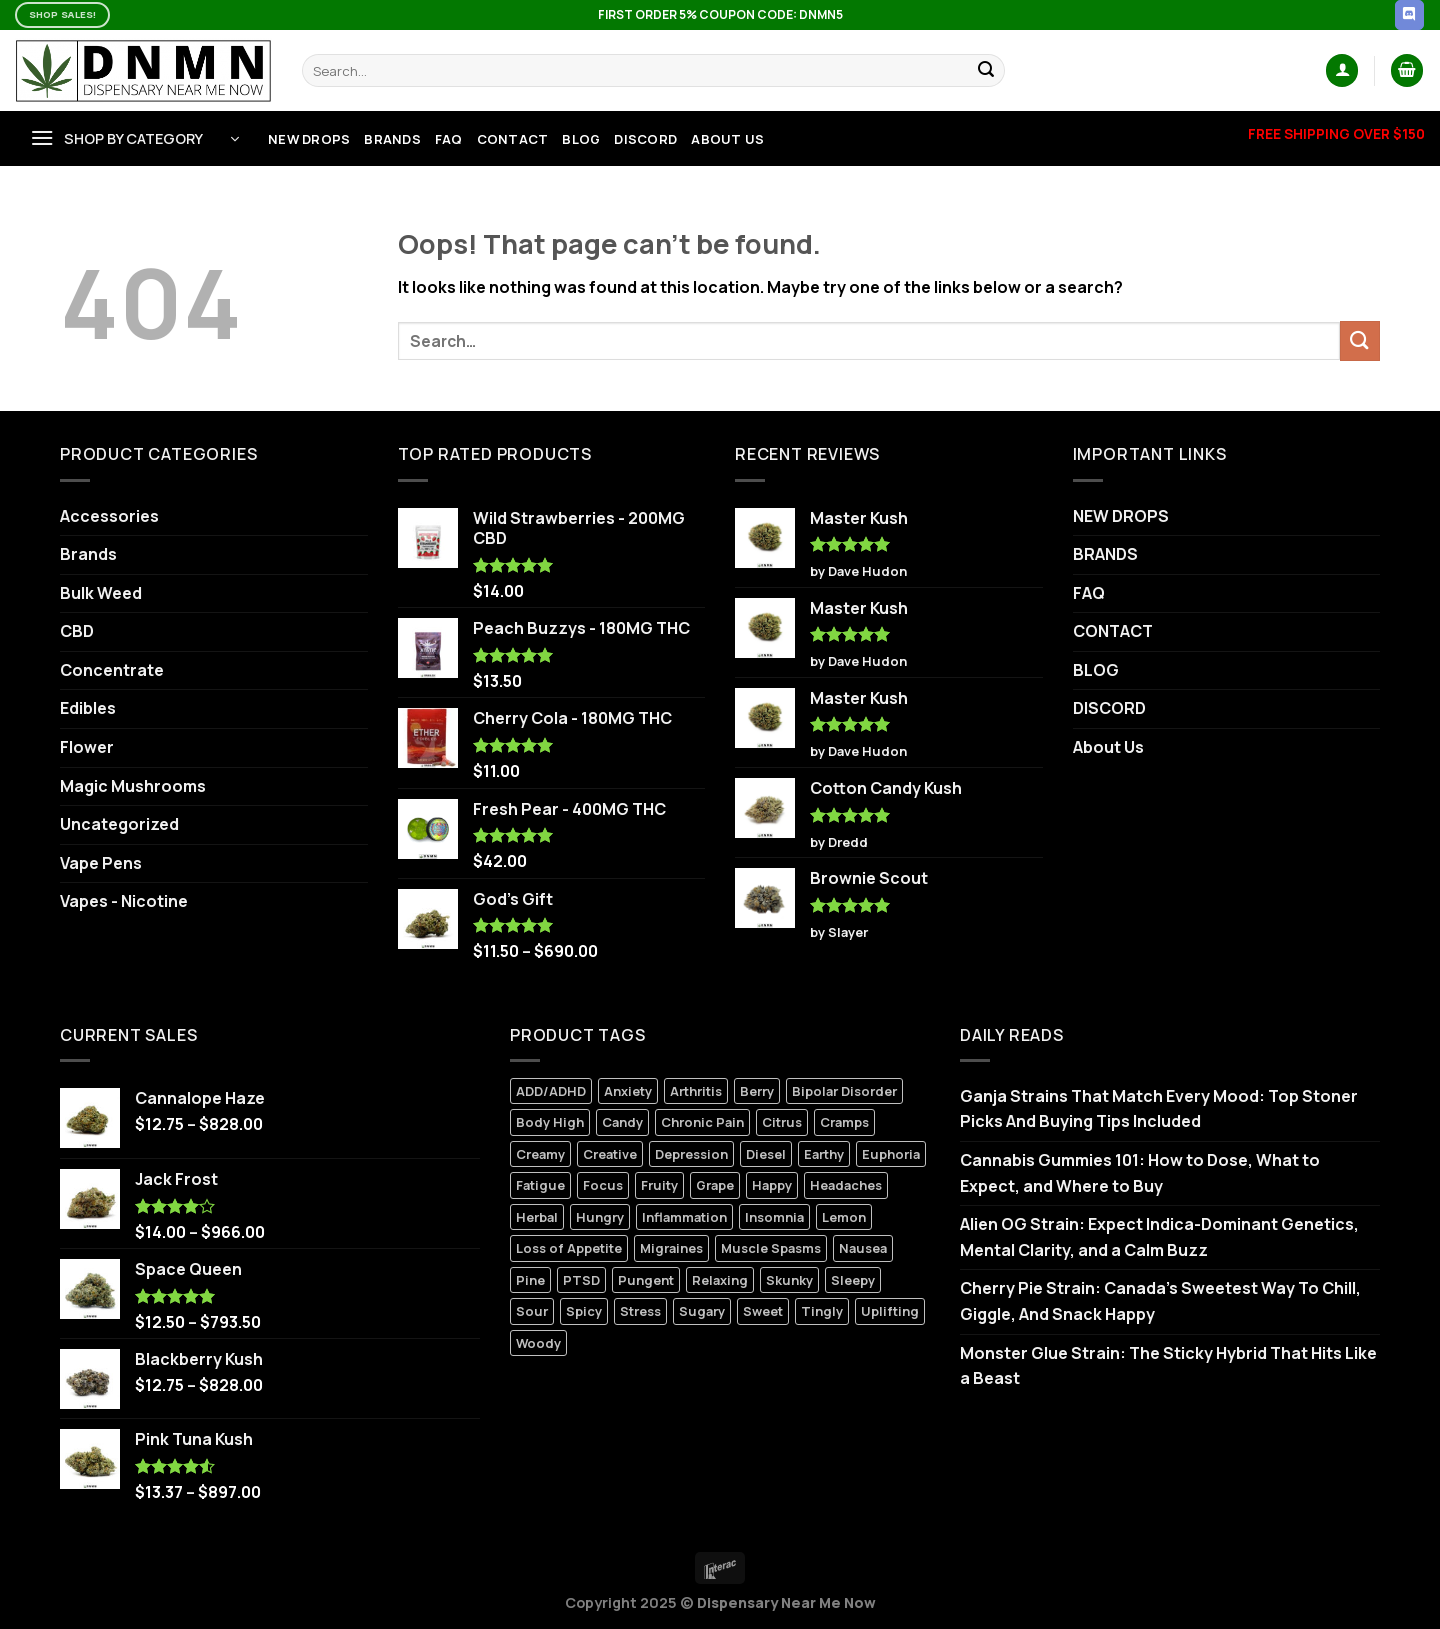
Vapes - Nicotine (124, 901)
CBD (77, 631)
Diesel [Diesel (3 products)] (766, 1154)
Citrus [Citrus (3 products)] (782, 1122)
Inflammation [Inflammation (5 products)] (684, 1217)
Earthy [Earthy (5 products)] (824, 1154)
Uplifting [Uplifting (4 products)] (890, 1311)
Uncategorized (119, 824)
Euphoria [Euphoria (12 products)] (891, 1154)
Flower (87, 747)
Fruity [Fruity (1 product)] (659, 1185)
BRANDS (392, 139)
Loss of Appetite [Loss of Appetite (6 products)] (569, 1248)
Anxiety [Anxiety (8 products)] (628, 1091)
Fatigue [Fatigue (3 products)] (540, 1185)
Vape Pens (101, 863)
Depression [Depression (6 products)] (691, 1154)
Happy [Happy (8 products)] (772, 1185)
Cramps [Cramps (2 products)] (844, 1122)
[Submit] (987, 71)
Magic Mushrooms (133, 786)
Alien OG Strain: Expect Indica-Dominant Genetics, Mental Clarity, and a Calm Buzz (1159, 1237)
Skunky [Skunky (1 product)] (789, 1280)
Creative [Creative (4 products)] (610, 1154)
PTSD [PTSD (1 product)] (581, 1280)
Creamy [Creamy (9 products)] (540, 1154)
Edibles (88, 708)
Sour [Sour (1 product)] (532, 1311)
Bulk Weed (101, 593)
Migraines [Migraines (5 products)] (671, 1248)
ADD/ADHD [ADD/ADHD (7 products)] (551, 1091)
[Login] (1342, 70)
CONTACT (513, 139)
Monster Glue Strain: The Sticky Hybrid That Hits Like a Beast (1168, 1366)
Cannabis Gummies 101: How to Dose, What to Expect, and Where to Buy (1140, 1173)
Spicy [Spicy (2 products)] (584, 1311)
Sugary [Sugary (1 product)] (702, 1311)
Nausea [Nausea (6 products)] (863, 1248)
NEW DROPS (309, 139)
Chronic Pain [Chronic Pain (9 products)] (702, 1122)
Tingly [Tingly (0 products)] (822, 1311)
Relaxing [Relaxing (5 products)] (720, 1280)
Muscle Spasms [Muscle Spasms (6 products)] (771, 1248)
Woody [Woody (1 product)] (538, 1343)
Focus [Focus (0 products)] (603, 1185)
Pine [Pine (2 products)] (530, 1280)
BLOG (581, 139)
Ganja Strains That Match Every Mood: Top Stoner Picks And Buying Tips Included (1159, 1109)
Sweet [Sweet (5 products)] (763, 1311)
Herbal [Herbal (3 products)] (537, 1217)
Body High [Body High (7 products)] (550, 1122)
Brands (88, 554)
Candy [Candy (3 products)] (622, 1122)
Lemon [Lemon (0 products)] (844, 1217)
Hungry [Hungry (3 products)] (600, 1217)
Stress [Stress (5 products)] (640, 1311)
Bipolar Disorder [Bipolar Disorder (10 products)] (844, 1091)
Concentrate (112, 670)
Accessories (109, 516)
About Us (727, 139)
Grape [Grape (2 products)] (715, 1185)
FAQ (449, 139)
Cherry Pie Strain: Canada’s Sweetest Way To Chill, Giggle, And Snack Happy (1160, 1301)
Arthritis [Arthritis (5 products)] (696, 1091)
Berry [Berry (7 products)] (757, 1091)
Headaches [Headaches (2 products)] (846, 1185)
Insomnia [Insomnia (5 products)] (774, 1217)
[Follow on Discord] (1409, 15)
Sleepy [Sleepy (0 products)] (853, 1280)
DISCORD (645, 139)
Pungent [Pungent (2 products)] (646, 1280)
